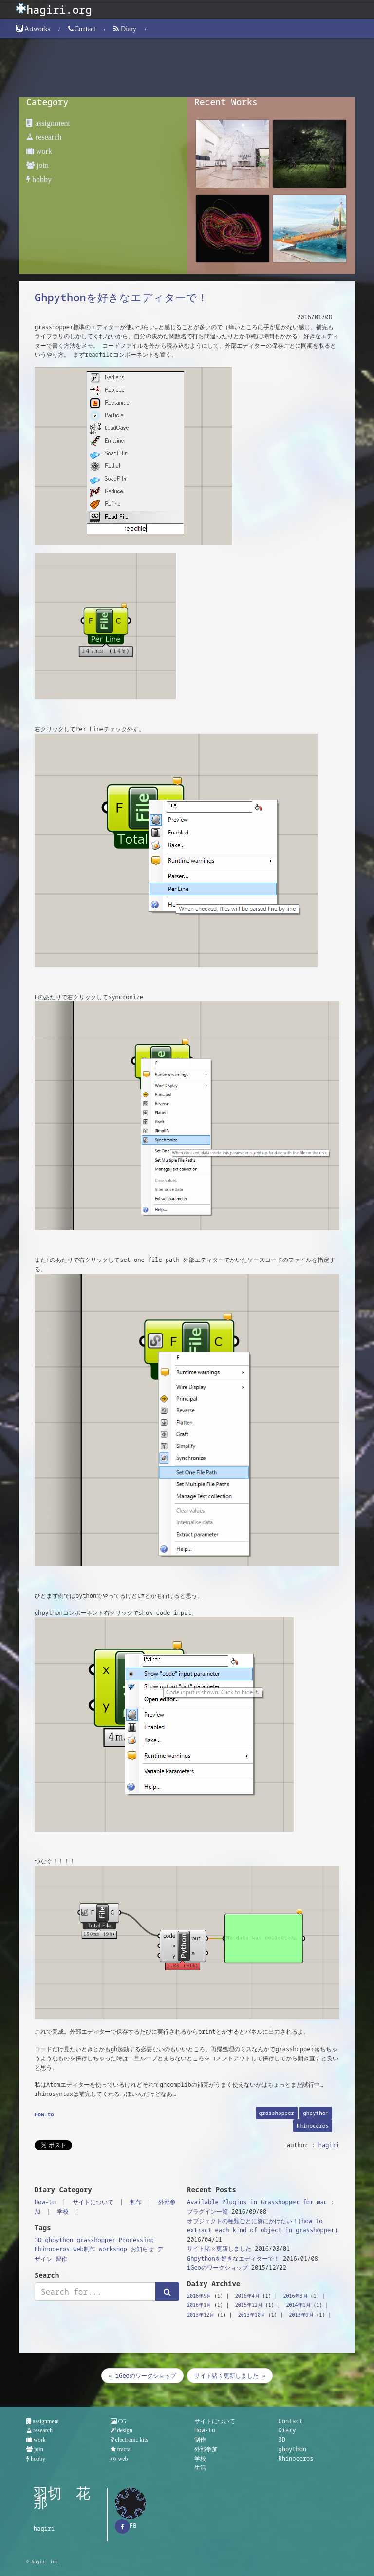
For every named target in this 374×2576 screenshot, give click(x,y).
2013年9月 (301, 2314)
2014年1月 (298, 2304)
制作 (136, 2202)
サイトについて (93, 2202)
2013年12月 (200, 2314)
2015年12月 (248, 2304)
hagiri (328, 2145)
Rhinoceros (313, 2125)
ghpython (316, 2112)
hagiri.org (59, 9)
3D (282, 2439)
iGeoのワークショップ (217, 2267)
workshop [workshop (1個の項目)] (113, 2249)
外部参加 (206, 2449)
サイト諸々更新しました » (229, 2376)
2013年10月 (251, 2314)
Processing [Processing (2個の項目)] (136, 2240)
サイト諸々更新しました (219, 2248)
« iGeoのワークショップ (142, 2376)
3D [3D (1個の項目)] (38, 2240)
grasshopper (277, 2112)
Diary (287, 2430)
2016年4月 (247, 2295)
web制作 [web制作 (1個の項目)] (84, 2249)
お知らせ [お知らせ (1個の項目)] (142, 2249)
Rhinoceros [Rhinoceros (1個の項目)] (52, 2249)
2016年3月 (295, 2295)
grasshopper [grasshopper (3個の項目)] (95, 2240)
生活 (200, 2468)
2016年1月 (199, 2304)
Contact (291, 2421)
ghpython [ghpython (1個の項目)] (59, 2240)
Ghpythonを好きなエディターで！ (121, 297)
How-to (44, 2114)
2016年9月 (199, 2295)
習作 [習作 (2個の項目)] (61, 2259)
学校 (63, 2211)
